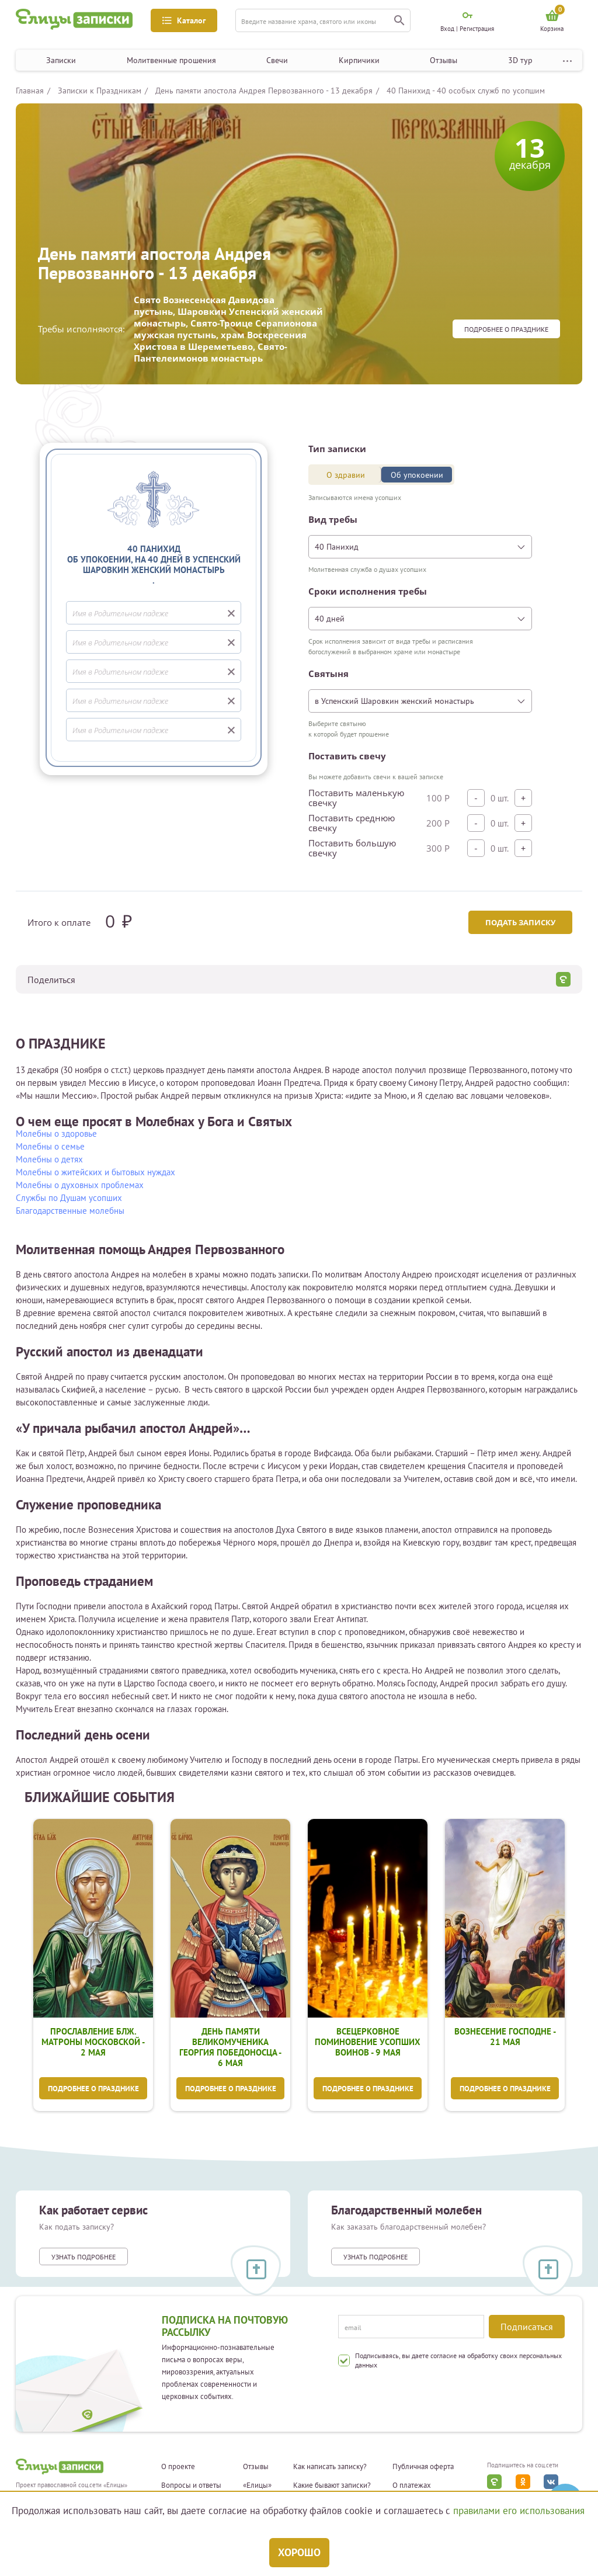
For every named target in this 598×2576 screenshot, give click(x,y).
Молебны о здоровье (56, 1133)
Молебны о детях (49, 1159)
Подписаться (526, 2326)
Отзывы (443, 60)
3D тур (520, 60)
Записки (61, 60)
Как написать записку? (330, 2468)
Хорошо (299, 2552)
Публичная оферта (423, 2468)
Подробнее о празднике (506, 329)
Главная (30, 90)
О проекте (178, 2468)
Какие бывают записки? (332, 2486)
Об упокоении (417, 475)
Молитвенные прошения (171, 60)
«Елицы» (257, 2486)
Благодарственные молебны (70, 1210)
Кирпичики (359, 60)
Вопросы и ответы (191, 2486)
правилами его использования (519, 2510)
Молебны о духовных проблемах (80, 1184)
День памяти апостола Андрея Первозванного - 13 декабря (264, 90)
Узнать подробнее (83, 2258)
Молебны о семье (50, 1146)
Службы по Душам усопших (69, 1197)
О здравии (345, 475)
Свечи (277, 60)
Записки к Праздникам (99, 90)
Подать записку (519, 922)
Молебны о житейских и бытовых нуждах (95, 1172)
